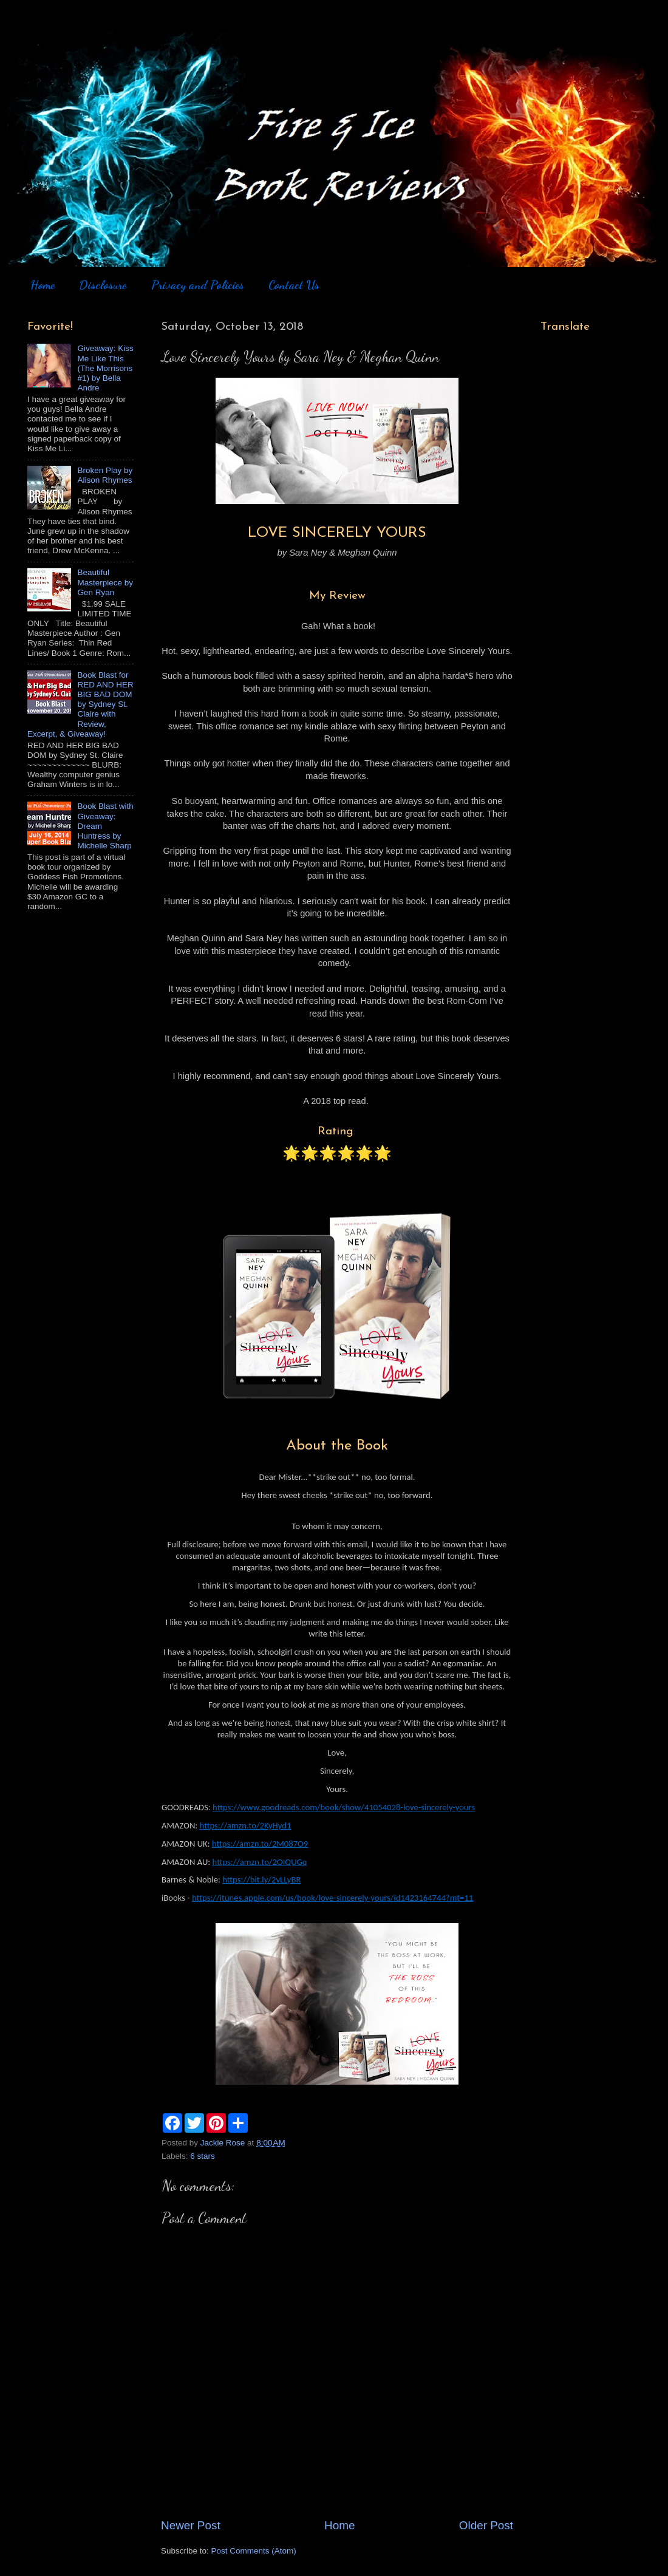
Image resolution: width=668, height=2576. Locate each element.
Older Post (486, 2525)
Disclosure (102, 285)
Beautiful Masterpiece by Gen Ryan (105, 582)
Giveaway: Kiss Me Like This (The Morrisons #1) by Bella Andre (105, 368)
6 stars (202, 2156)
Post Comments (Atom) (253, 2550)
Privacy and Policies (197, 285)
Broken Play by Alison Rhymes (104, 475)
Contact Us (293, 285)
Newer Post (190, 2525)
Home (42, 285)
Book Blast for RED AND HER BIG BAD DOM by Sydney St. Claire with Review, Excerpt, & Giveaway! (80, 704)
